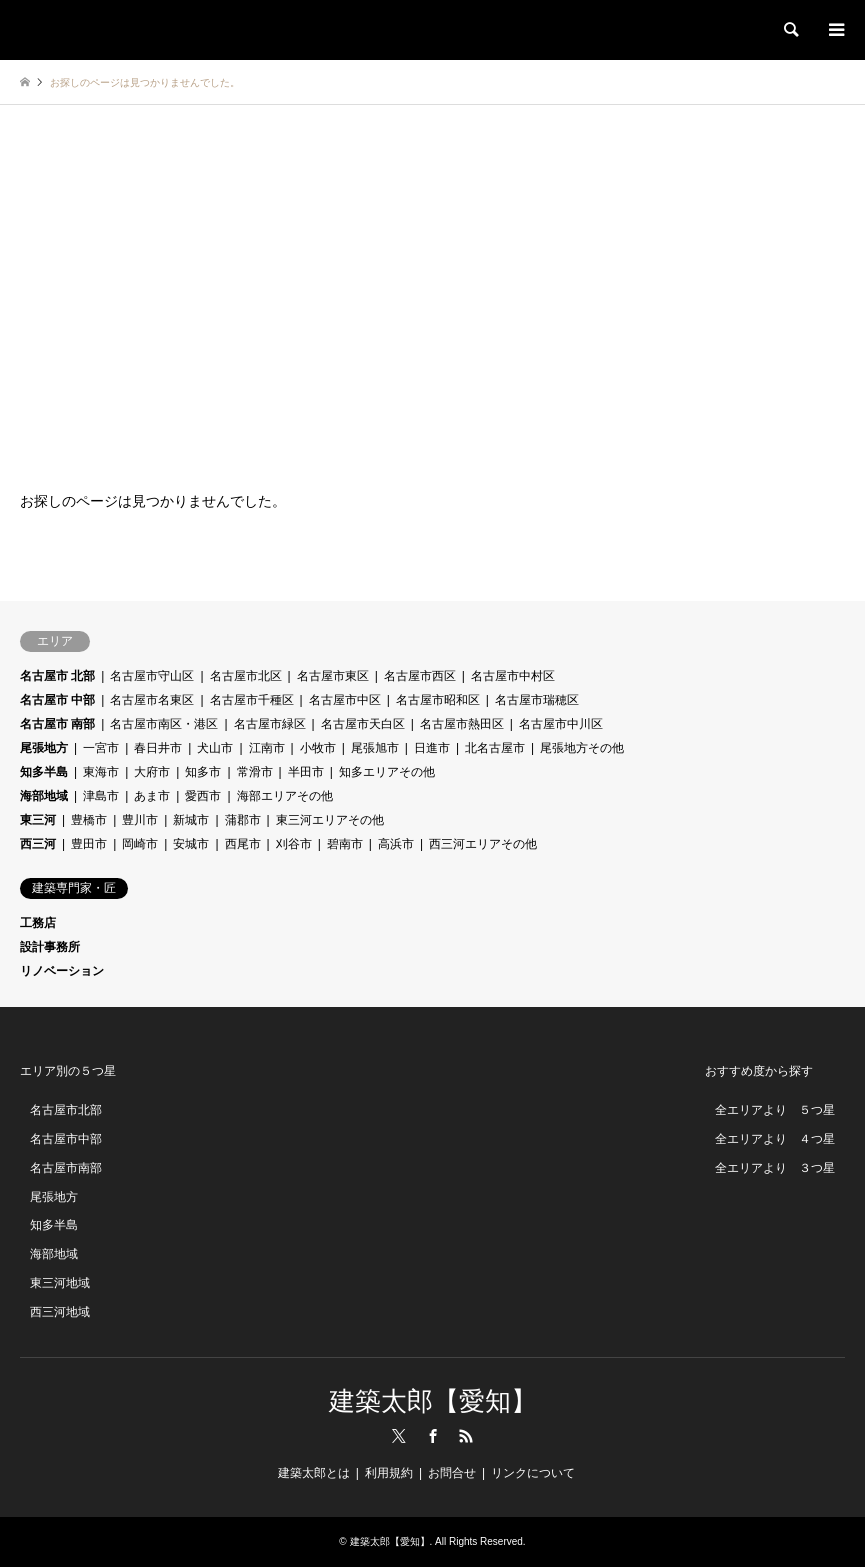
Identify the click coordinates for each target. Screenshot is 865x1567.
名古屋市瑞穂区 (537, 700)
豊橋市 (89, 820)
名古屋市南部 (66, 1168)
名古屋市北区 (246, 676)
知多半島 (44, 772)
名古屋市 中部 (57, 700)
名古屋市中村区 (513, 676)
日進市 (432, 748)
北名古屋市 (495, 748)
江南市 (267, 748)
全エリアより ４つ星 (775, 1139)
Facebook (433, 1436)
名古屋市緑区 (270, 724)
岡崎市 (140, 844)
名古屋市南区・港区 (164, 724)
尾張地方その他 (582, 748)
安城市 (191, 844)
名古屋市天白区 (363, 724)
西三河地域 (60, 1312)
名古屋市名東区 (152, 700)
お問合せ (452, 1473)
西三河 (38, 844)
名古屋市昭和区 (438, 700)
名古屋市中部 (66, 1139)
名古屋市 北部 (57, 676)
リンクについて (533, 1473)
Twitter (399, 1436)
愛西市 (203, 796)
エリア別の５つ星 (68, 1071)
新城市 (191, 820)
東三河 (38, 820)
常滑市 (255, 772)
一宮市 (101, 748)
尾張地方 (44, 748)
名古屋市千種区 (252, 700)
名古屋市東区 (333, 676)
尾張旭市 (375, 748)
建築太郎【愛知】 (433, 1401)
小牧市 (318, 748)
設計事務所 (50, 947)
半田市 (306, 772)
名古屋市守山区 (152, 676)
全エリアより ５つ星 (775, 1110)
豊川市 (140, 820)
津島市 (101, 796)
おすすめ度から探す (759, 1071)
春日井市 (158, 748)
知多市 (203, 772)
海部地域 (44, 796)
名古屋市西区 (420, 676)
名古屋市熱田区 (462, 724)
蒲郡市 (243, 820)
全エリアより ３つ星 (775, 1168)
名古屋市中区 (345, 700)
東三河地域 (60, 1283)
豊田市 (89, 844)
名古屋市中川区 (561, 724)
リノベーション (62, 971)
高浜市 (396, 844)
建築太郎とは (314, 1473)
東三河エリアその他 (330, 820)
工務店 (38, 923)
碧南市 (345, 844)
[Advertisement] (432, 295)
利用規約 (389, 1473)
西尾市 (243, 844)
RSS (466, 1436)
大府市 (152, 772)
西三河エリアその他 (483, 844)
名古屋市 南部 (57, 724)
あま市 (152, 796)
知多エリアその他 (387, 772)
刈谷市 (294, 844)
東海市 (101, 772)
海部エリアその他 (285, 796)
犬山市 (215, 748)
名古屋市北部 (66, 1110)
